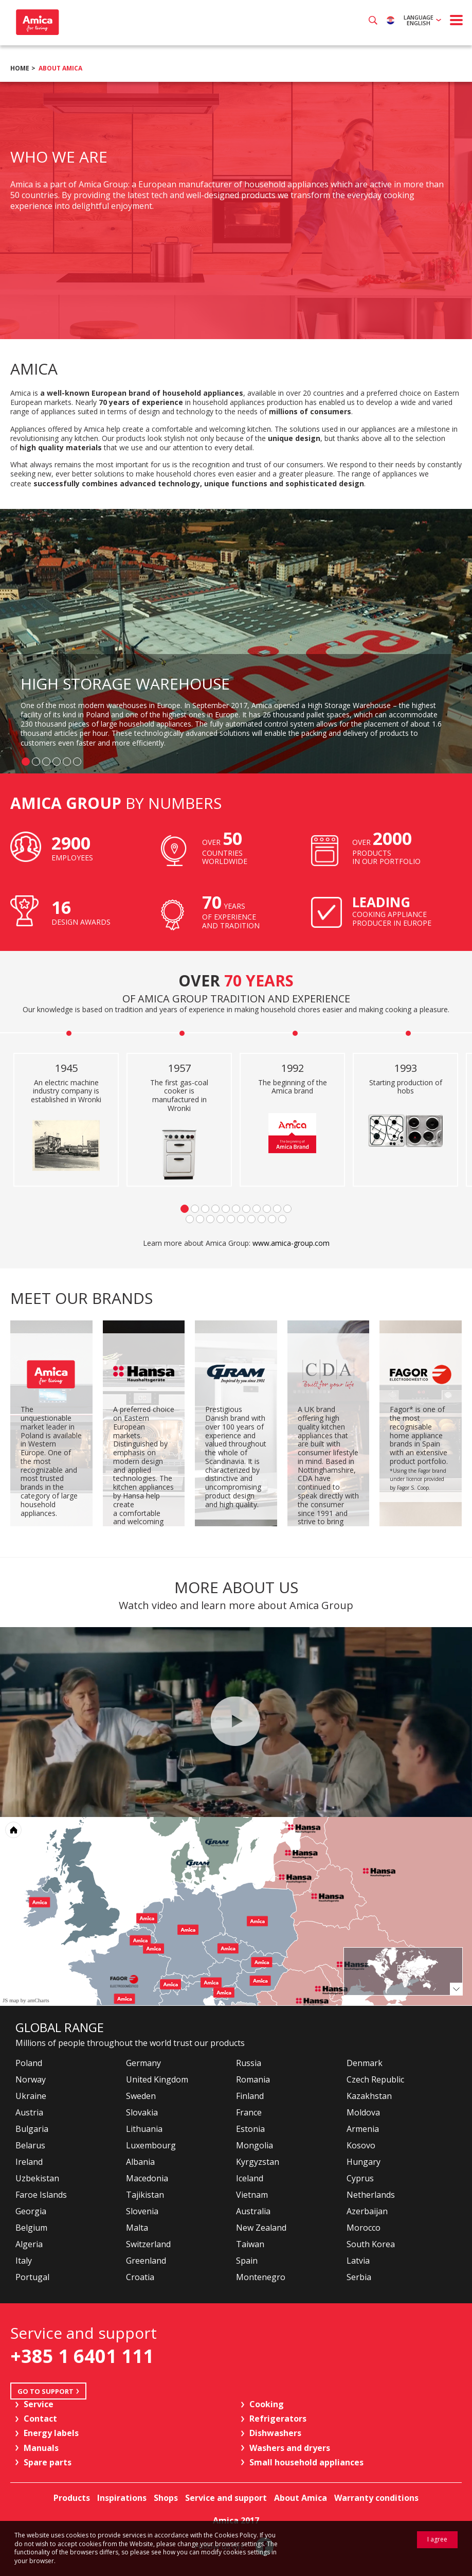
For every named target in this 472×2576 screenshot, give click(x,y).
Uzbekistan (37, 2178)
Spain (247, 2260)
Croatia (140, 2277)
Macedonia (147, 2178)
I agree (437, 2539)
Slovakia (142, 2112)
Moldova (363, 2112)
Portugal (32, 2277)
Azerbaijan (367, 2211)
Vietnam (252, 2194)
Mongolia (254, 2145)
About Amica (60, 68)
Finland (250, 2096)
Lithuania (144, 2128)
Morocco (363, 2227)
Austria (29, 2112)
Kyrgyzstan (257, 2161)
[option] (236, 210)
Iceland (249, 2178)
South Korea (371, 2244)
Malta (137, 2227)
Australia (253, 2211)
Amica (36, 22)
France (249, 2112)
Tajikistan (145, 2194)
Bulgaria (31, 2128)
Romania (253, 2079)
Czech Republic (375, 2079)
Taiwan (250, 2244)
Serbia (359, 2277)
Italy (23, 2260)
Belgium (31, 2227)
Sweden (141, 2096)
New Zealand (261, 2227)
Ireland (29, 2161)
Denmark (365, 2063)
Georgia (30, 2211)
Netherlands (371, 2194)
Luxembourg (151, 2145)
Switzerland (148, 2244)
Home (19, 68)
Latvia (358, 2260)
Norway (30, 2079)
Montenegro (260, 2277)
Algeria (29, 2244)
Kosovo (361, 2145)
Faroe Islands (41, 2194)
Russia (248, 2063)
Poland (28, 2063)
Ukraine (30, 2096)
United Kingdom (157, 2079)
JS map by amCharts (26, 2000)
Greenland (146, 2260)
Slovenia (142, 2211)
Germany (143, 2063)
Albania (140, 2161)
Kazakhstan (369, 2096)
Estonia (250, 2128)
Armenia (363, 2128)
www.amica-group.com (291, 1243)
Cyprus (360, 2178)
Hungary (363, 2161)
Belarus (30, 2145)
